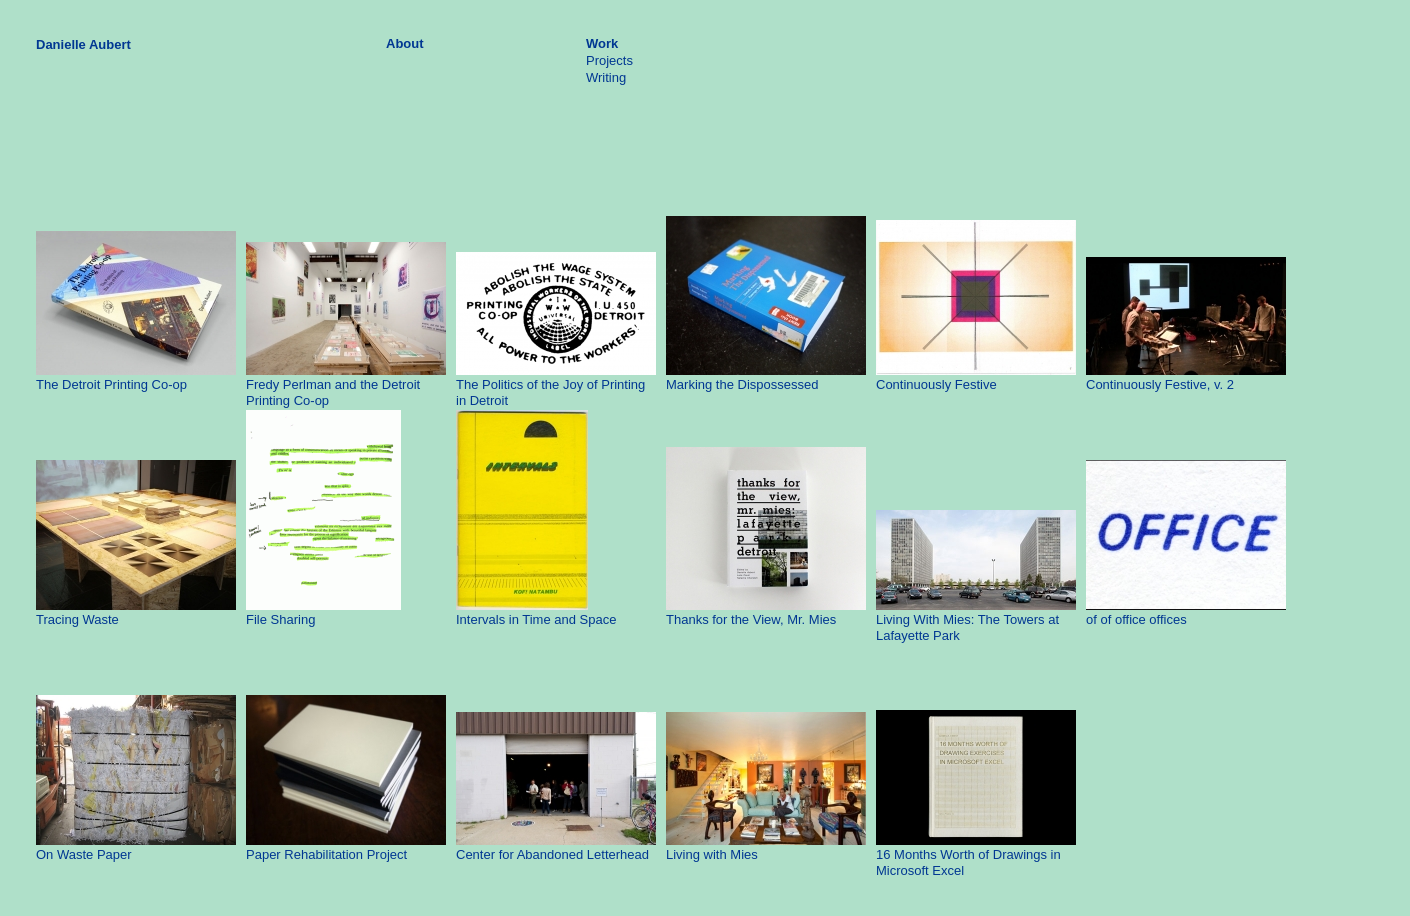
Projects (609, 60)
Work (602, 43)
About (405, 43)
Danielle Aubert (83, 44)
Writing (606, 77)
